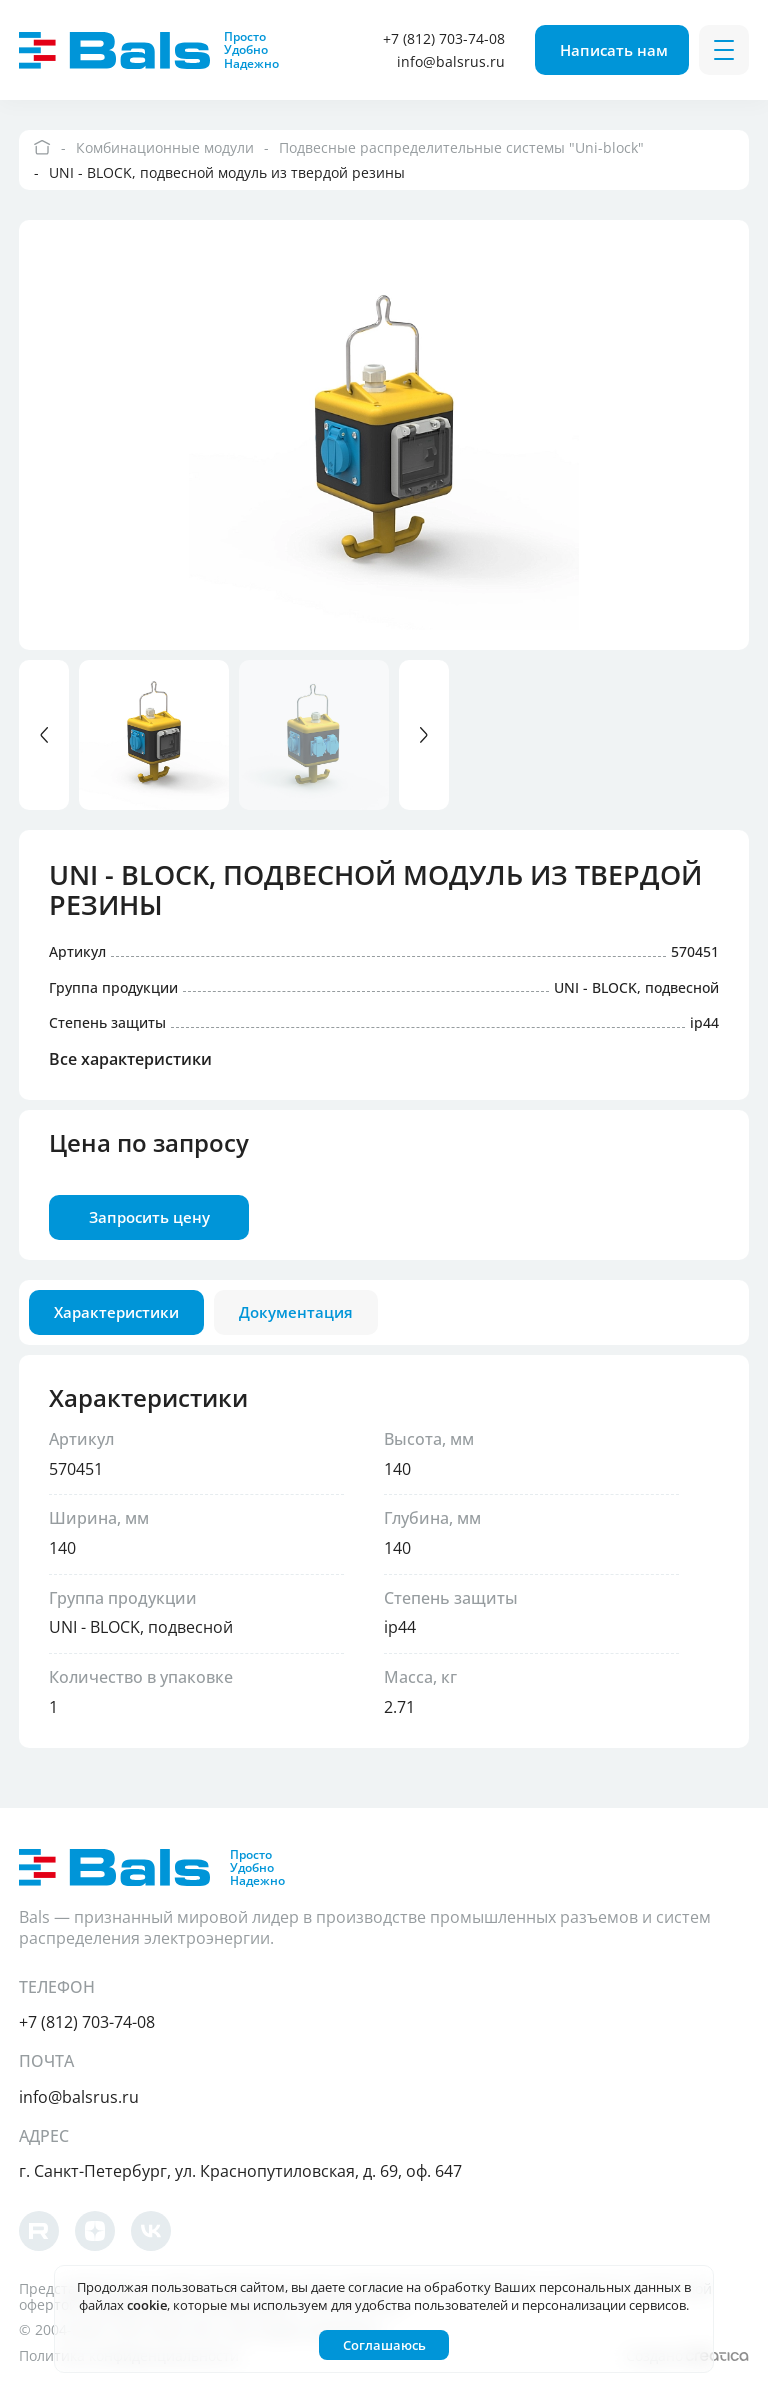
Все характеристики (130, 1060)
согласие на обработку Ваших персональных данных (514, 2287)
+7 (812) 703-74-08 (444, 38)
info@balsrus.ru (451, 61)
